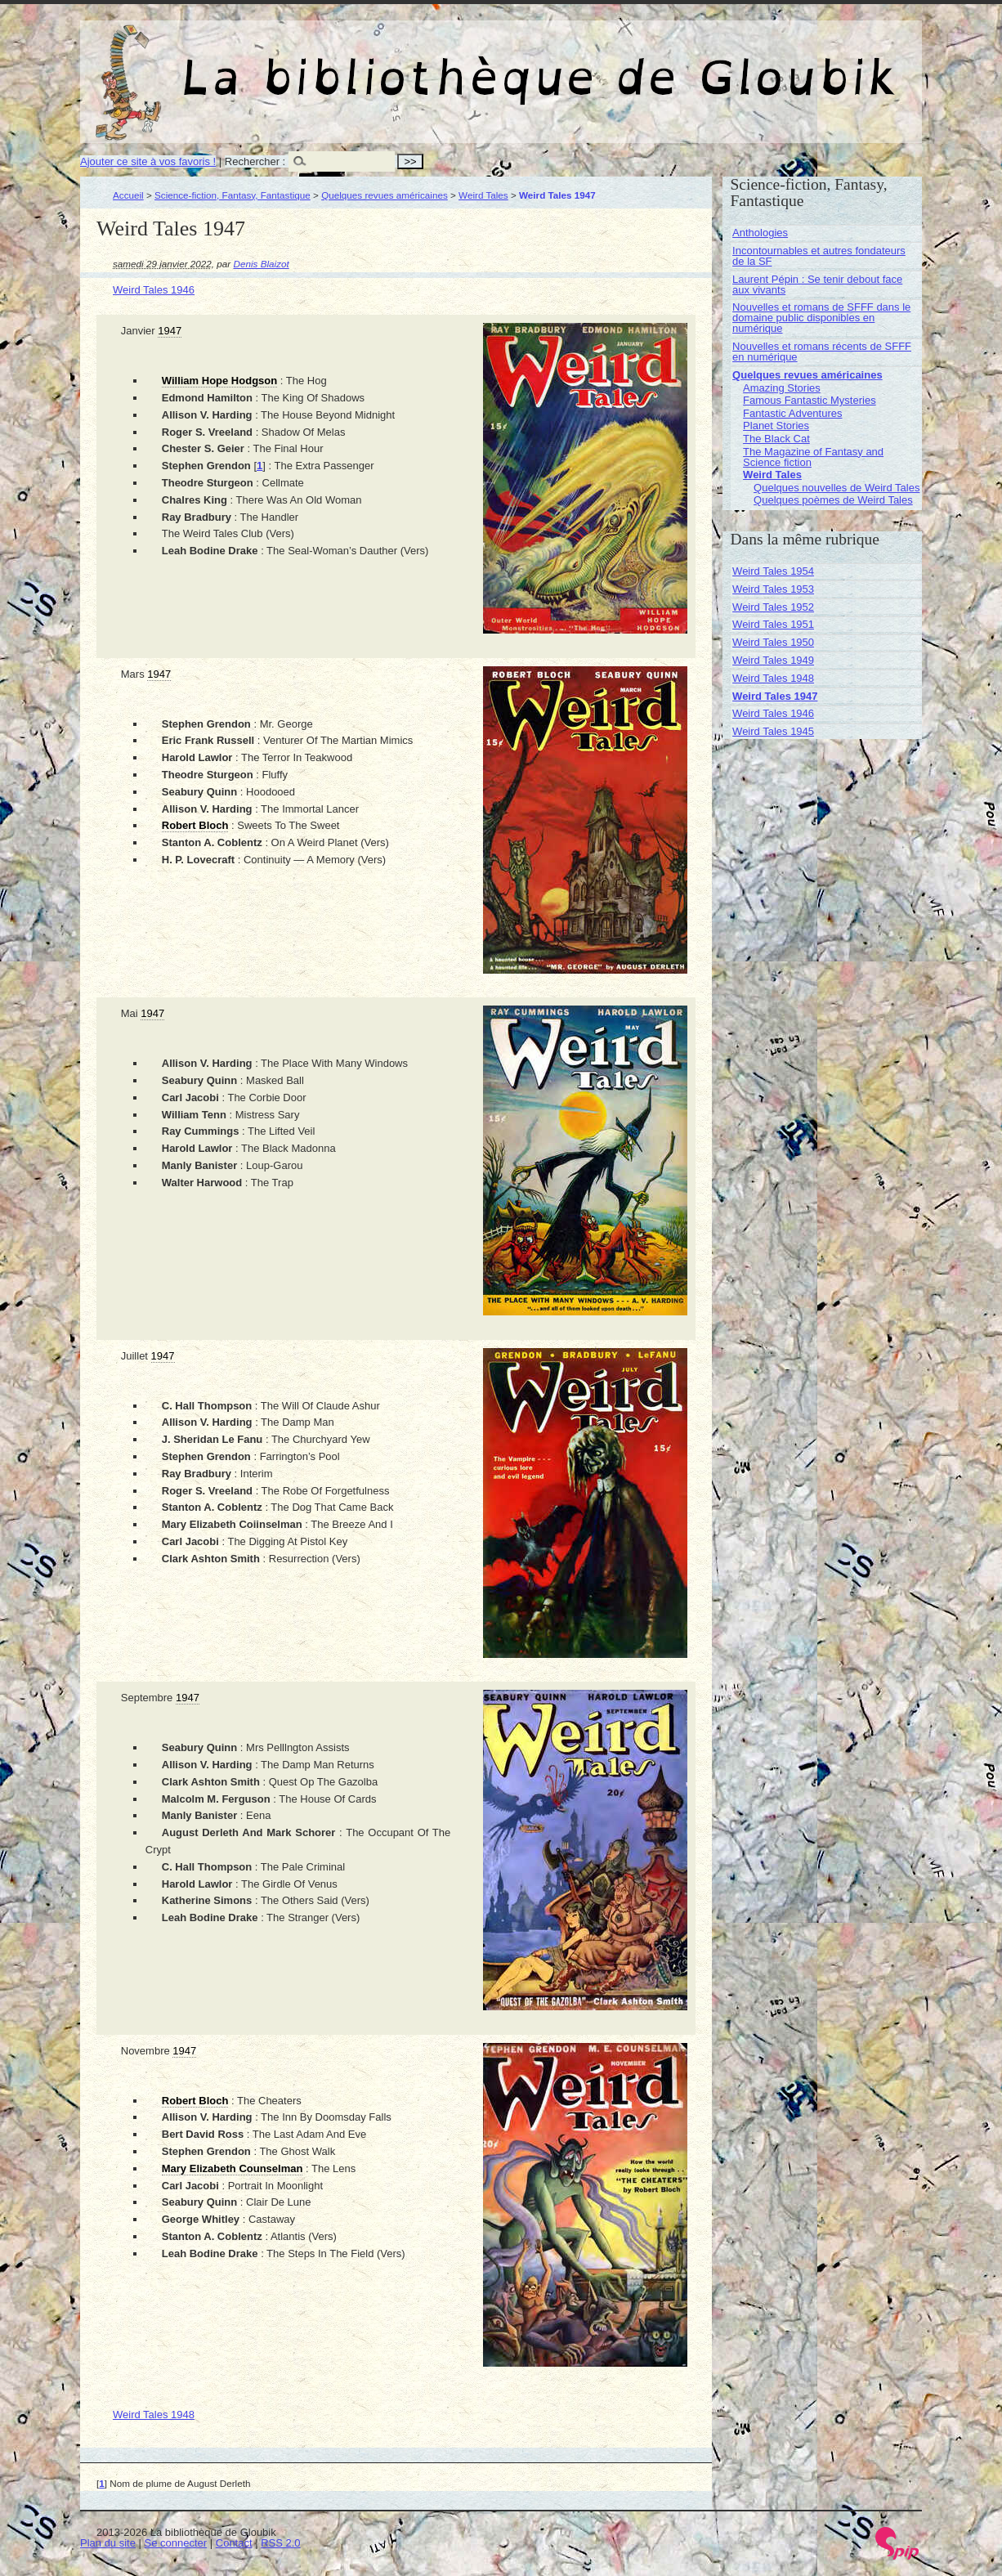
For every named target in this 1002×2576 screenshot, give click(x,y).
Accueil (128, 195)
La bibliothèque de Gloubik (674, 64)
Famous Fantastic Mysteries (809, 400)
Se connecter (176, 2543)
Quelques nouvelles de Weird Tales (836, 488)
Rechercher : (255, 161)
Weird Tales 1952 (773, 607)
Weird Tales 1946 (154, 290)
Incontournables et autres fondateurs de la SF (819, 255)
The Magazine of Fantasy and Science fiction (813, 457)
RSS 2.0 (280, 2543)
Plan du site (108, 2543)
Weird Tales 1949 (773, 660)
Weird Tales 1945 (773, 731)
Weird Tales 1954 (773, 571)
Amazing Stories (782, 388)
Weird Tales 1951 (773, 624)
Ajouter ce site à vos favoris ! (148, 161)
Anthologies (760, 232)
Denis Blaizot (261, 263)
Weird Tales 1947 (774, 696)
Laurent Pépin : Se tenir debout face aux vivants (817, 284)
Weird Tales (483, 195)
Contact (234, 2543)
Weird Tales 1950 (773, 642)
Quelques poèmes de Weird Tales (833, 500)
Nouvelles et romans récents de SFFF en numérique (821, 351)
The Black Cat (776, 438)
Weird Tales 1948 (154, 2414)
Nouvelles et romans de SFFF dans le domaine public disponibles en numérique (821, 317)
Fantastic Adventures (792, 413)
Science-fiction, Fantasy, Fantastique (232, 195)
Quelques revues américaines (384, 195)
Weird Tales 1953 (773, 589)
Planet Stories (776, 425)
